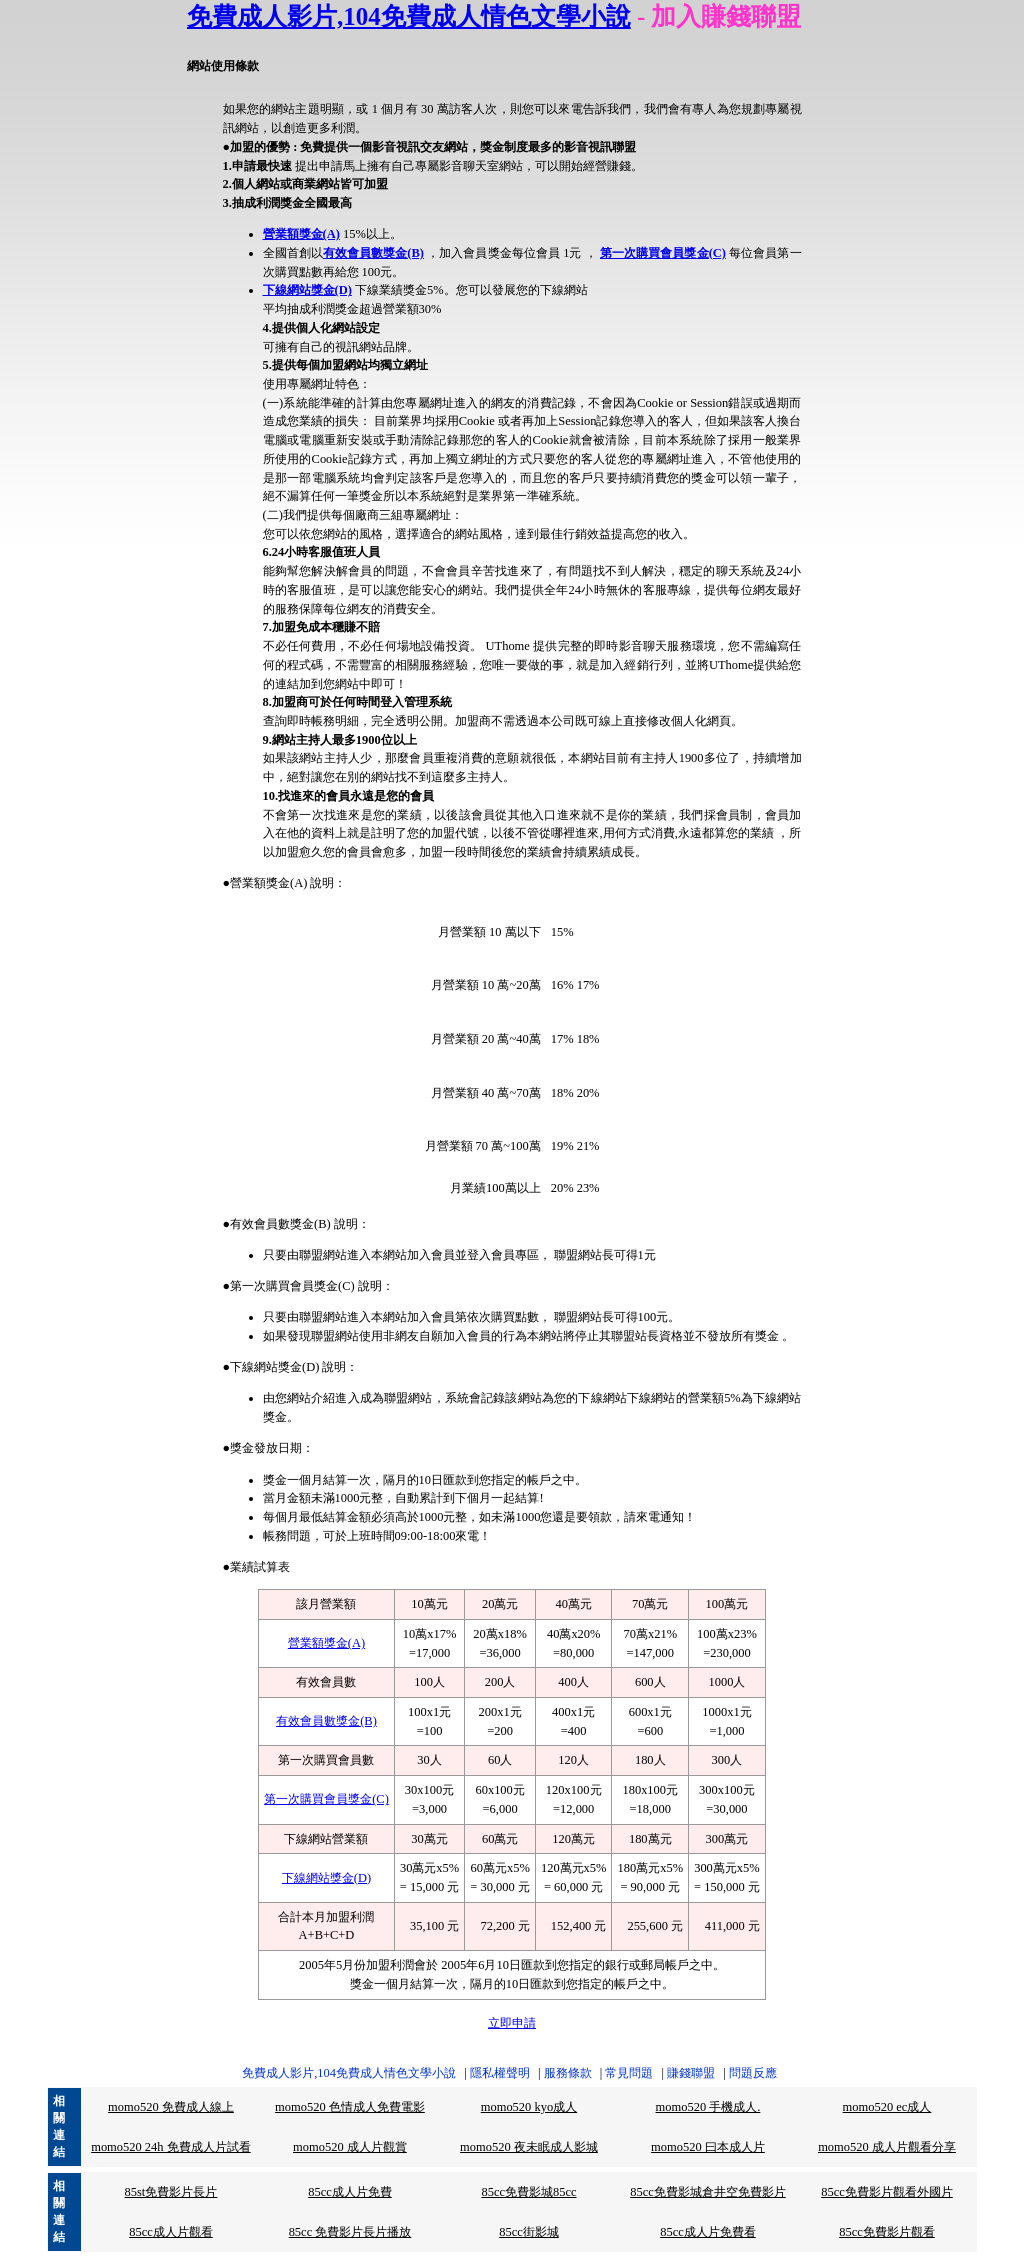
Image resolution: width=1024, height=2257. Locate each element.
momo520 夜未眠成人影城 (529, 2147)
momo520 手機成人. (708, 2107)
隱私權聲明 (500, 2073)
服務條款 (568, 2073)
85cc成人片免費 (350, 2192)
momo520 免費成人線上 (171, 2107)
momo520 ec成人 (887, 2107)
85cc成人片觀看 (171, 2232)
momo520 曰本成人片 (708, 2147)
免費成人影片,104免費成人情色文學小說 (409, 16)
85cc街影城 (529, 2232)
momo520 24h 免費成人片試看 (171, 2147)
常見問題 (629, 2073)
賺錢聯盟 (691, 2073)
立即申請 (512, 2023)
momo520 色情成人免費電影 (350, 2107)
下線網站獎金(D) (307, 290)
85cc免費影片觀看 (887, 2232)
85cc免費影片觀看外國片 (887, 2192)
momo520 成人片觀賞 (350, 2147)
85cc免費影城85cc (528, 2192)
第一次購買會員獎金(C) (663, 253)
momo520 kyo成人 (529, 2107)
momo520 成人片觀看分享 (887, 2147)
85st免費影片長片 (171, 2192)
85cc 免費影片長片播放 (350, 2232)
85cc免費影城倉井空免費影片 (708, 2192)
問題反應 (753, 2073)
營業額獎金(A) (301, 234)
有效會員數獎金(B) (373, 253)
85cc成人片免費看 (708, 2232)
